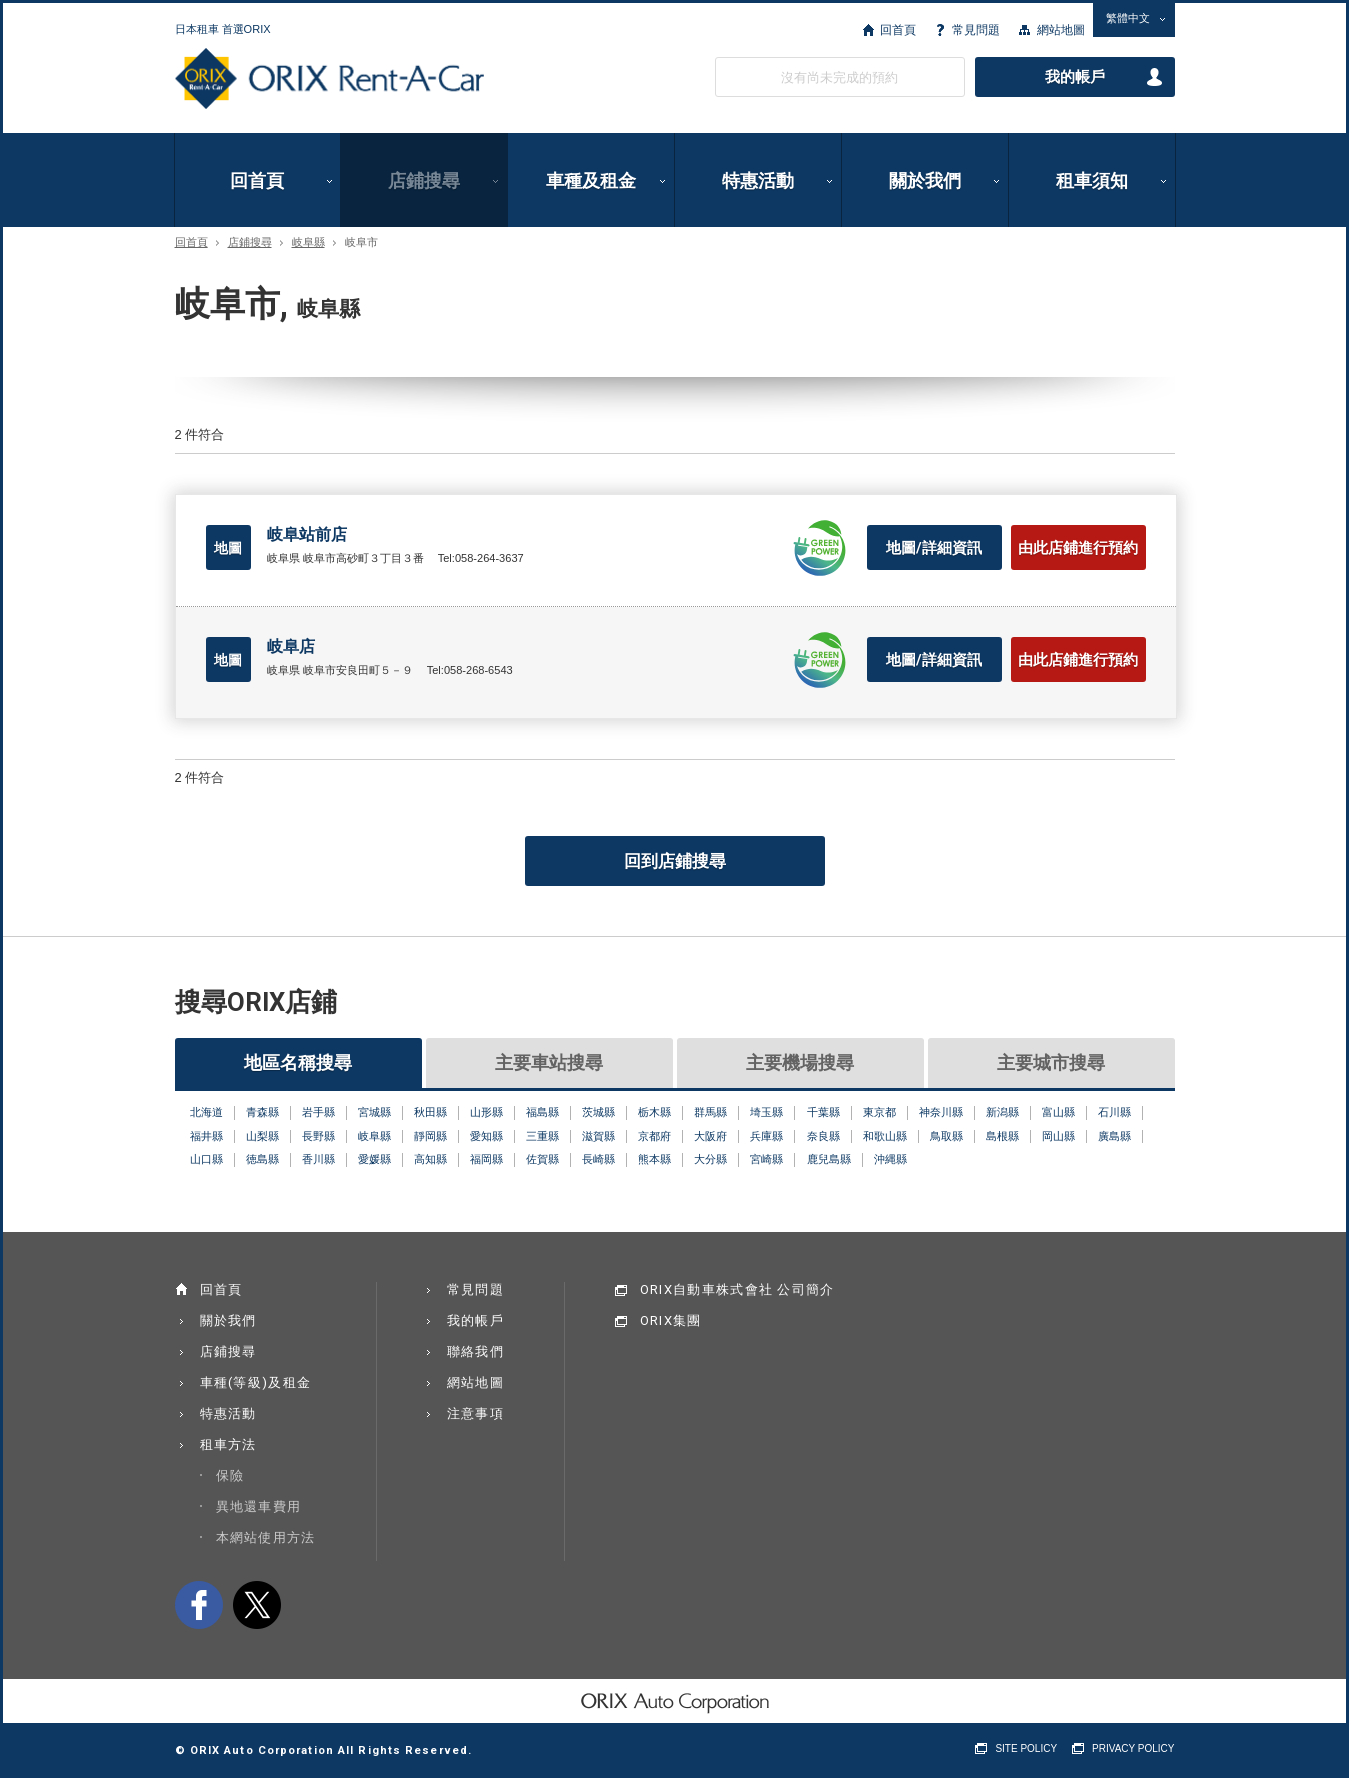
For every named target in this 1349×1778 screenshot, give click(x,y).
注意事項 (475, 1413)
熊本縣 (654, 1159)
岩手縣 (318, 1112)
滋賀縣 (598, 1136)
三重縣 (542, 1136)
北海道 (206, 1112)
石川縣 (1114, 1112)
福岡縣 (486, 1159)
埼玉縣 (766, 1112)
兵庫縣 (766, 1136)
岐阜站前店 (307, 534)
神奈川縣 (941, 1112)
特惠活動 (758, 180)
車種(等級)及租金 (256, 1382)
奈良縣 (823, 1136)
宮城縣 (374, 1112)
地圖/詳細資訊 (934, 548)
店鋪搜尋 (424, 180)
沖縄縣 (890, 1159)
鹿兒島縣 (829, 1159)
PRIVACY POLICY (1133, 1748)
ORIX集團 (671, 1320)
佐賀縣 (542, 1159)
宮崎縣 (766, 1159)
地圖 (228, 548)
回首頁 (898, 30)
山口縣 (206, 1159)
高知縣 (430, 1159)
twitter (257, 1605)
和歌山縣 (885, 1136)
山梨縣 (262, 1136)
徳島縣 (262, 1159)
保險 (230, 1475)
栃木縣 (654, 1112)
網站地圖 (1061, 30)
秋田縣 (430, 1112)
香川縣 (318, 1159)
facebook (199, 1605)
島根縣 (1002, 1136)
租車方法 (228, 1444)
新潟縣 (1002, 1112)
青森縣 (262, 1112)
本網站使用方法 (266, 1537)
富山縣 (1058, 1112)
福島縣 (542, 1112)
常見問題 (976, 30)
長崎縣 (598, 1159)
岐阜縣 (308, 242)
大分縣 (710, 1159)
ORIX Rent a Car (329, 79)
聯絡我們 (475, 1351)
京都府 (654, 1136)
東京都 (879, 1112)
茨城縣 (598, 1112)
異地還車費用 (259, 1506)
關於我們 (925, 180)
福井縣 (206, 1136)
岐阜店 (291, 646)
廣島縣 (1114, 1136)
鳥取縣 (946, 1136)
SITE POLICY (1026, 1748)
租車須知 (1092, 180)
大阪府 (710, 1136)
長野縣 (318, 1136)
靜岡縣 (430, 1136)
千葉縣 (823, 1112)
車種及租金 (591, 180)
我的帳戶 (1075, 77)
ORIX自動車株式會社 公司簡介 (737, 1289)
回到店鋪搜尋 (675, 861)
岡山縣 (1058, 1136)
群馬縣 (710, 1112)
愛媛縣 (374, 1159)
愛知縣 (486, 1136)
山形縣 (486, 1112)
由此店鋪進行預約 (1078, 548)
